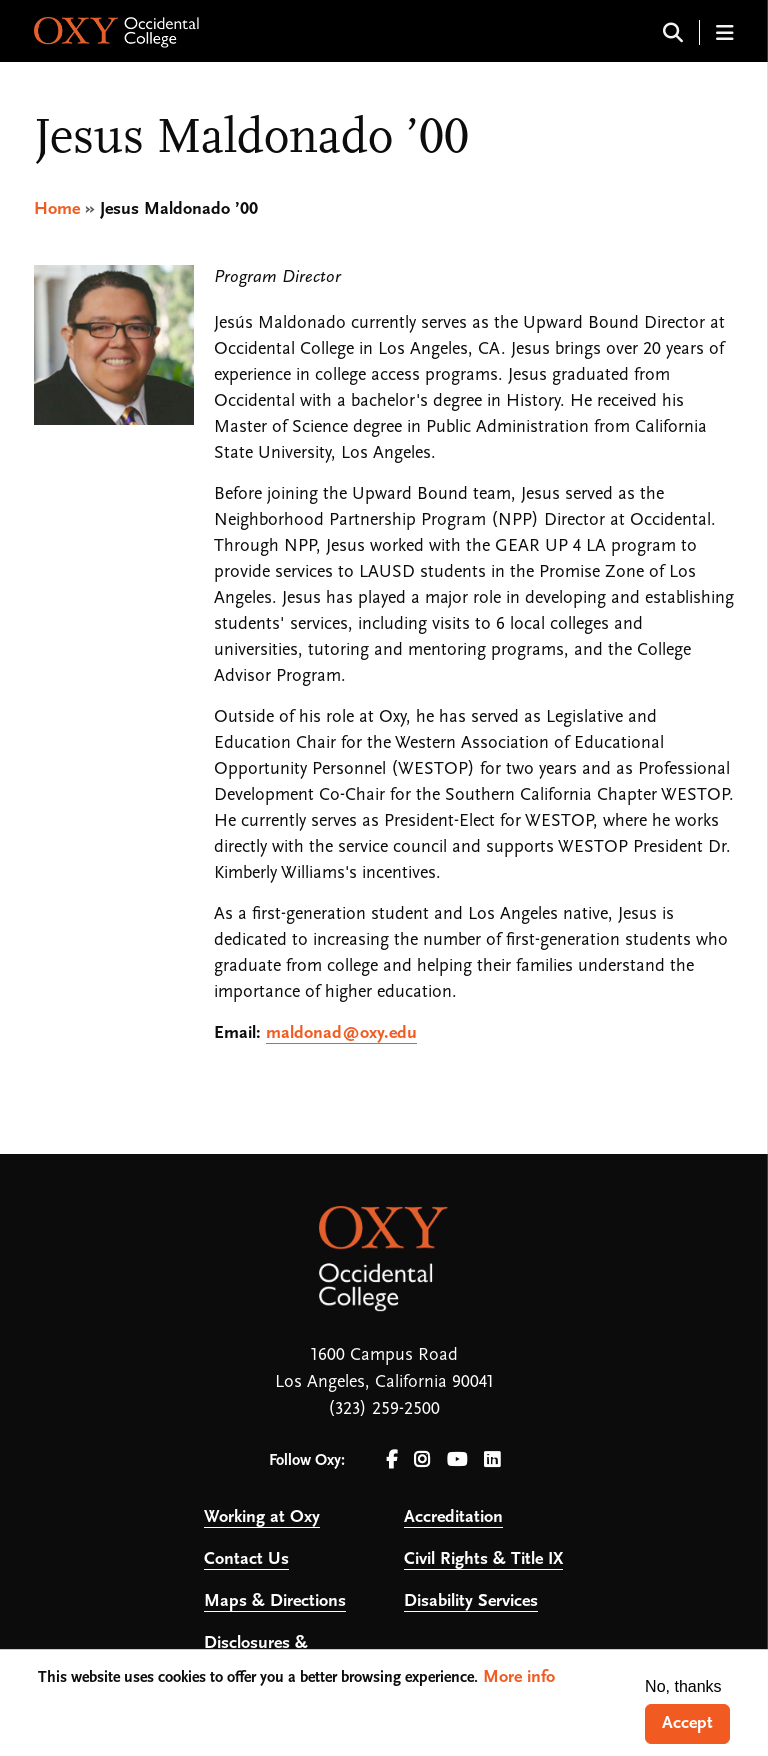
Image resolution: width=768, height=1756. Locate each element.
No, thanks (683, 1686)
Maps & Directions (275, 1601)
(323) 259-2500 (384, 1409)
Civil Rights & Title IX (483, 1559)
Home (57, 209)
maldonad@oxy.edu (341, 1033)
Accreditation (453, 1517)
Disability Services (471, 1601)
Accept (687, 1723)
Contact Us (246, 1559)
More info (519, 1677)
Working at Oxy (262, 1517)
